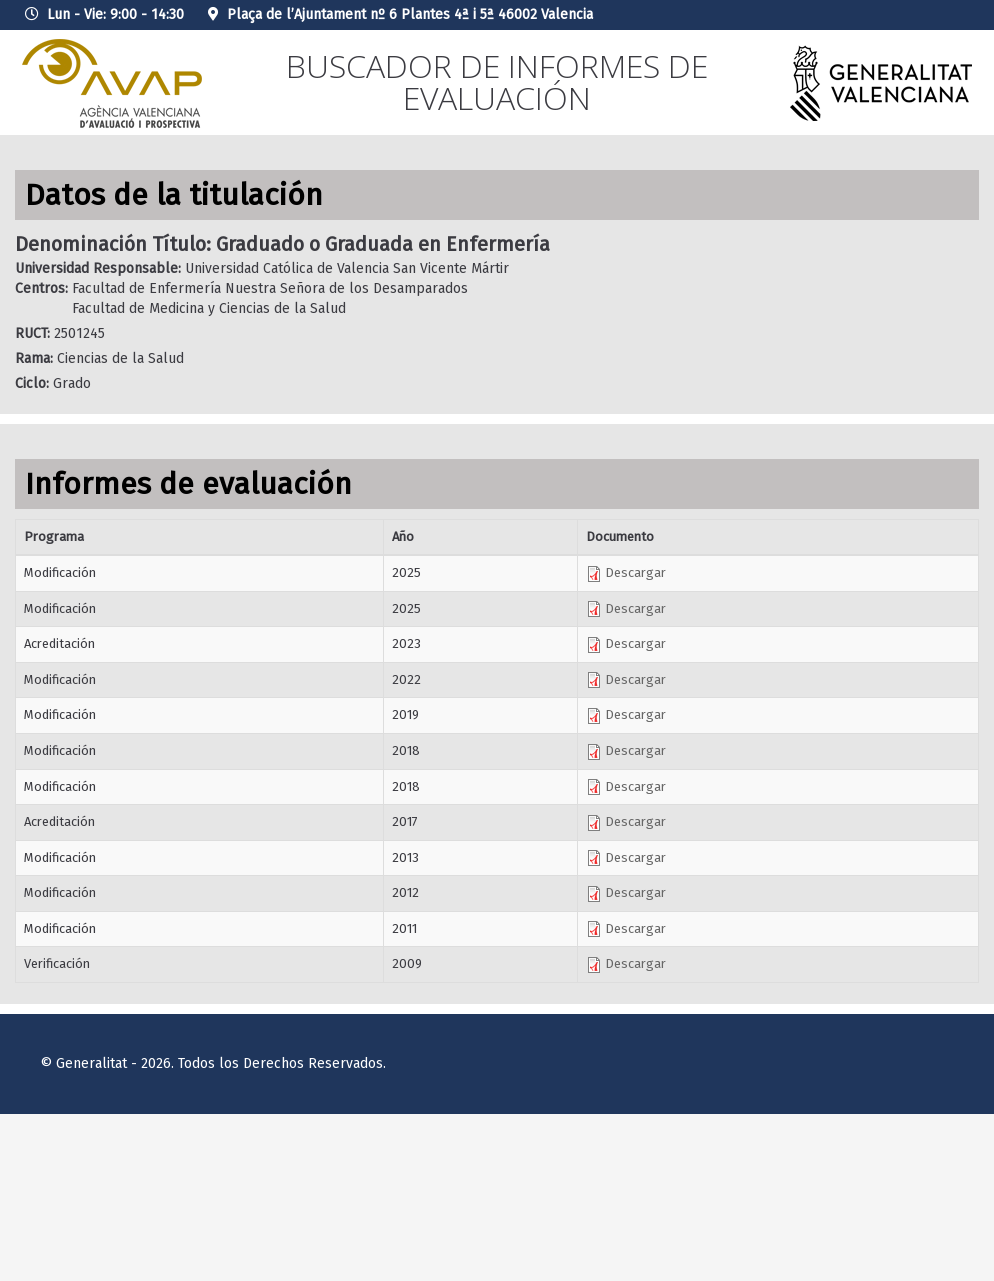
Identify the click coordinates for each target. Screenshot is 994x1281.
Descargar (626, 572)
